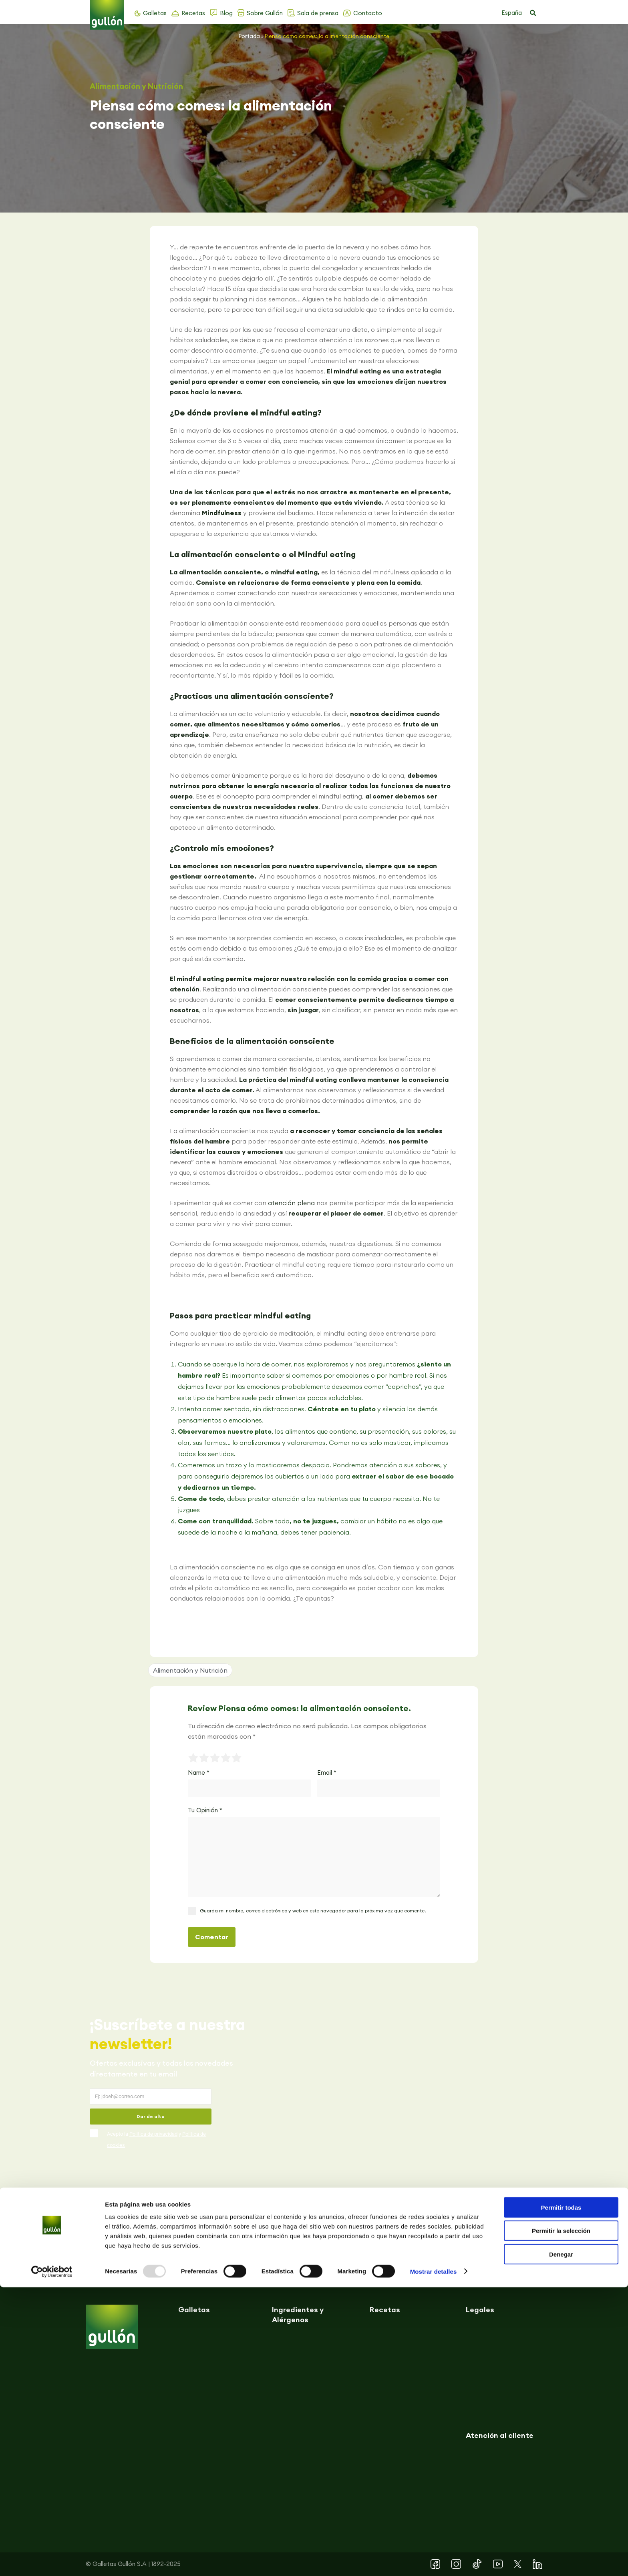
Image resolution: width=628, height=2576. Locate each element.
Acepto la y (156, 2139)
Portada (249, 36)
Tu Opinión (205, 1810)
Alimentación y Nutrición (136, 86)
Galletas (155, 13)
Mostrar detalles (433, 2560)
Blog (226, 13)
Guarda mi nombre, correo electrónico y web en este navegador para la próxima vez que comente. (313, 1911)
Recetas (193, 13)
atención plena (291, 1203)
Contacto (367, 13)
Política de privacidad (153, 2134)
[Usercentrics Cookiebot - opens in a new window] (52, 2560)
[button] (532, 13)
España (511, 12)
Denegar (561, 2543)
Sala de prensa (317, 13)
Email (326, 1772)
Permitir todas (561, 2496)
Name (198, 1772)
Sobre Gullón (265, 13)
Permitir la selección (561, 2519)
